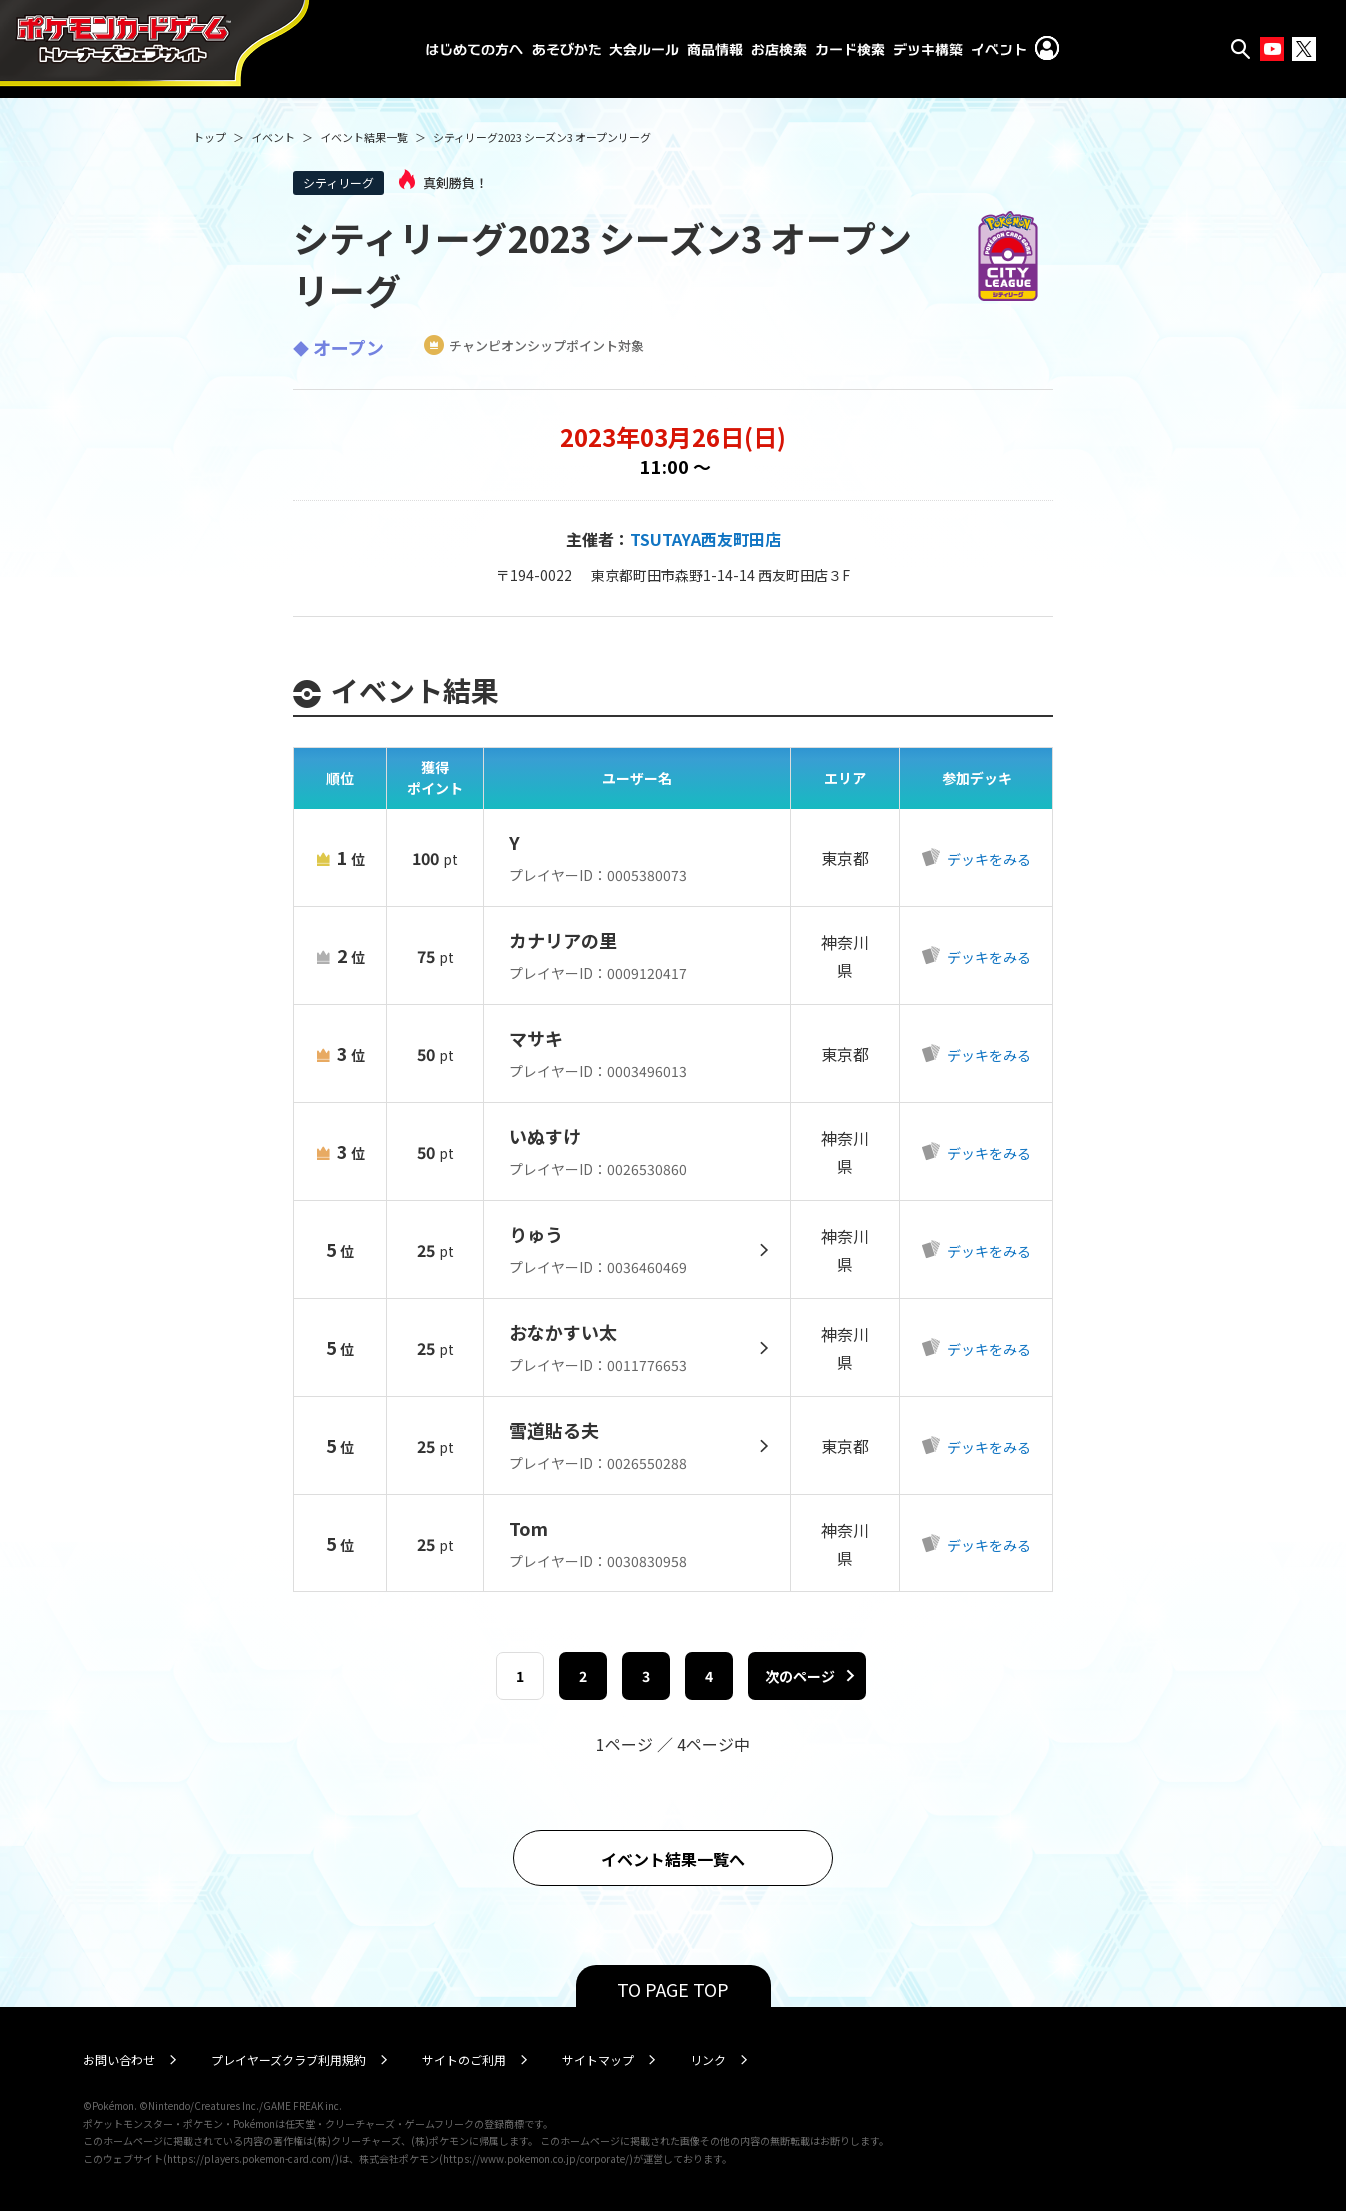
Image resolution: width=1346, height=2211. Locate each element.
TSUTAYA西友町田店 (705, 539)
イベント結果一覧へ (673, 1859)
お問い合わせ (119, 2059)
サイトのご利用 (464, 2059)
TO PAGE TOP (673, 1989)
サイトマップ (598, 2059)
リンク (708, 2059)
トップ (209, 137)
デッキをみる (987, 859)
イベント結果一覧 (364, 137)
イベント (273, 137)
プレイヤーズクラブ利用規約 (288, 2059)
